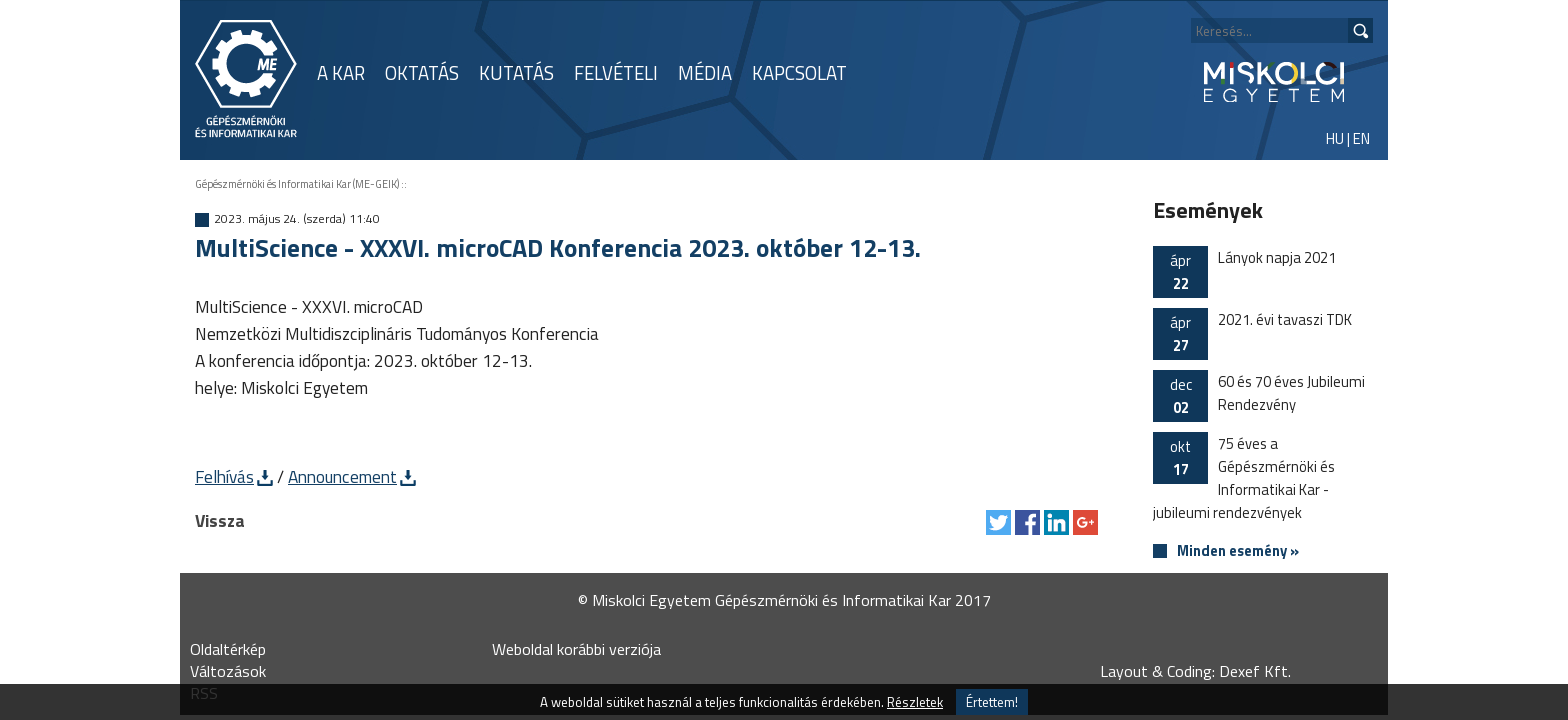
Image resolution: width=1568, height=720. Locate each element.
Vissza (220, 520)
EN (1361, 138)
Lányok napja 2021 (1244, 272)
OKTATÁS (422, 73)
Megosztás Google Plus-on (1085, 522)
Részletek (915, 702)
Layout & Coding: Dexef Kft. (1195, 671)
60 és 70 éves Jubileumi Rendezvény (1259, 396)
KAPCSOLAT (799, 73)
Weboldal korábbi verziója (576, 649)
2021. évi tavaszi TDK (1252, 334)
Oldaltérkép (228, 649)
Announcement (342, 476)
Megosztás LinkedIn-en (1056, 522)
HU (1335, 138)
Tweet (998, 522)
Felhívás (224, 476)
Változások (228, 671)
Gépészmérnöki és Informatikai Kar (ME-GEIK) (297, 184)
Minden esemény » (1238, 551)
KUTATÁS (516, 73)
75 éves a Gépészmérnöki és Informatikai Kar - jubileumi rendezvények (1244, 478)
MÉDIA (705, 73)
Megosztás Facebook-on (1027, 522)
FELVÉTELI (616, 73)
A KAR (341, 73)
